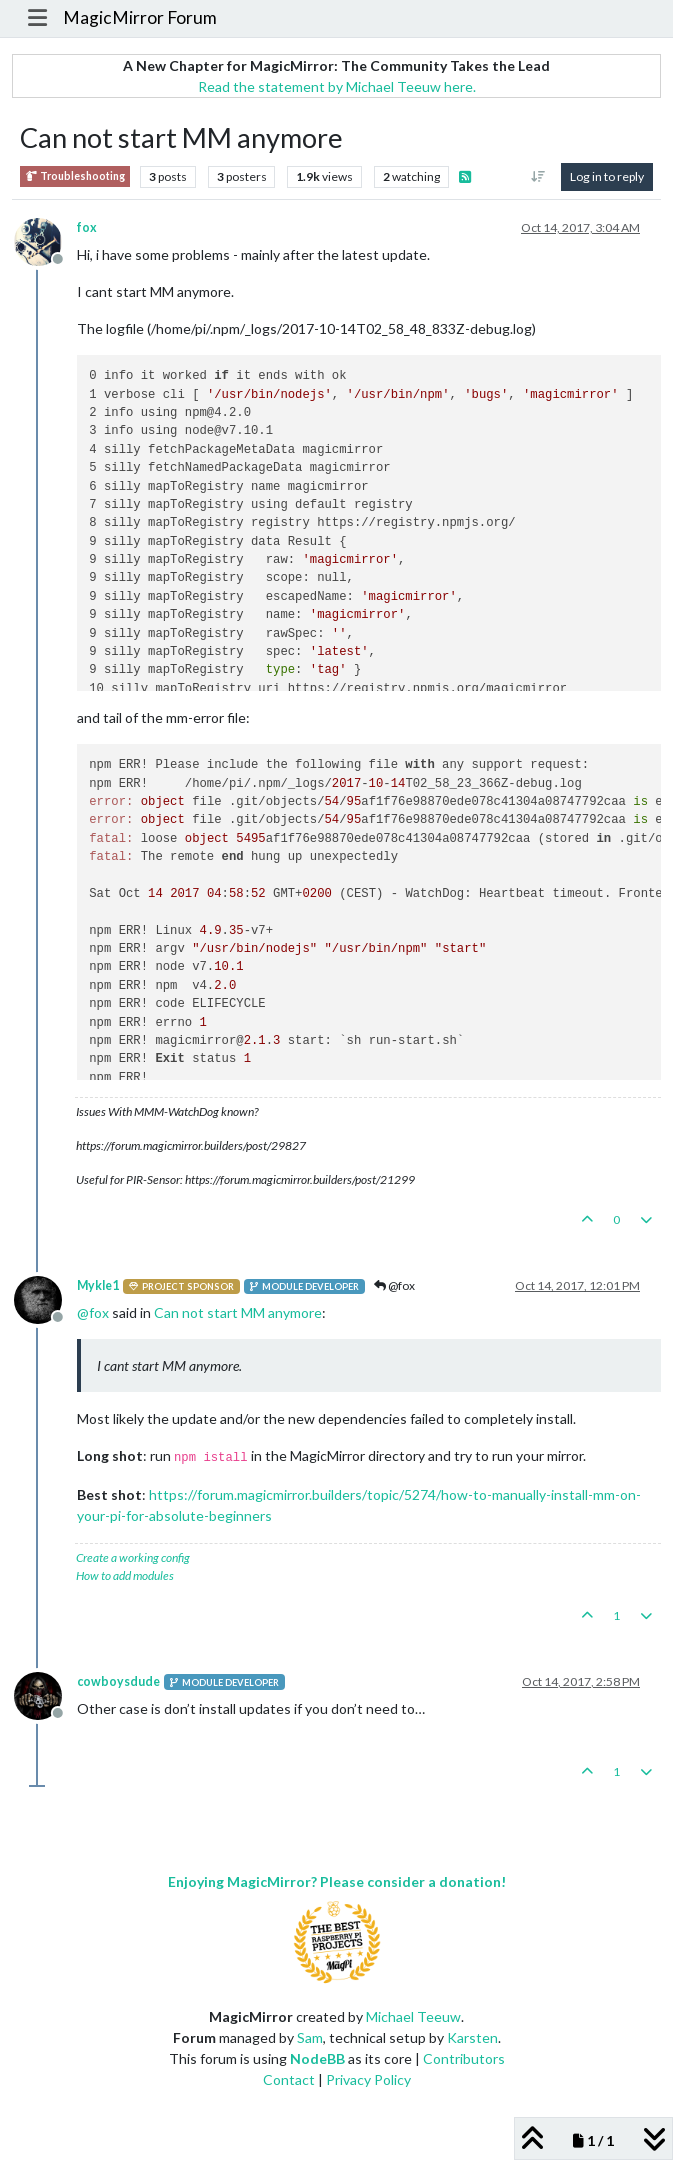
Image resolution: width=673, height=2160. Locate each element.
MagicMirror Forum (140, 17)
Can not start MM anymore (238, 1312)
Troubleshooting (75, 176)
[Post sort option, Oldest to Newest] (538, 177)
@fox (394, 1285)
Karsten (472, 2037)
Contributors (464, 2058)
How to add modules (125, 1575)
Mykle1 (98, 1285)
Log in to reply (607, 176)
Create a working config (133, 1557)
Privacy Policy (368, 2079)
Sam (310, 2037)
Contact (289, 2079)
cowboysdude (118, 1681)
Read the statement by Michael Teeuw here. (337, 86)
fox (87, 227)
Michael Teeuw (413, 2016)
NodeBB (317, 2058)
